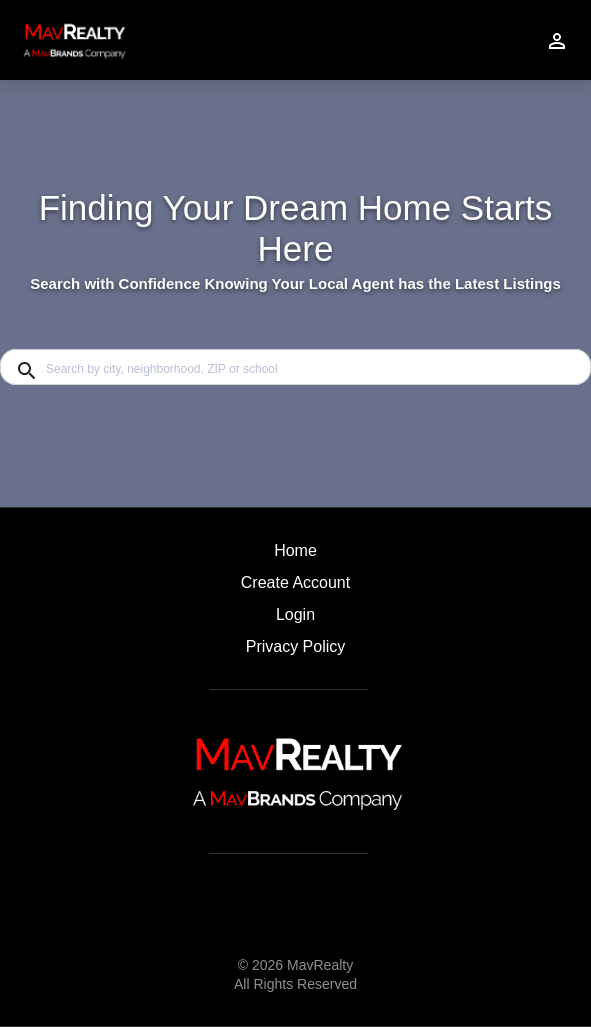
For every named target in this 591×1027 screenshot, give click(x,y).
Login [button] (295, 614)
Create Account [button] (295, 582)
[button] (295, 620)
